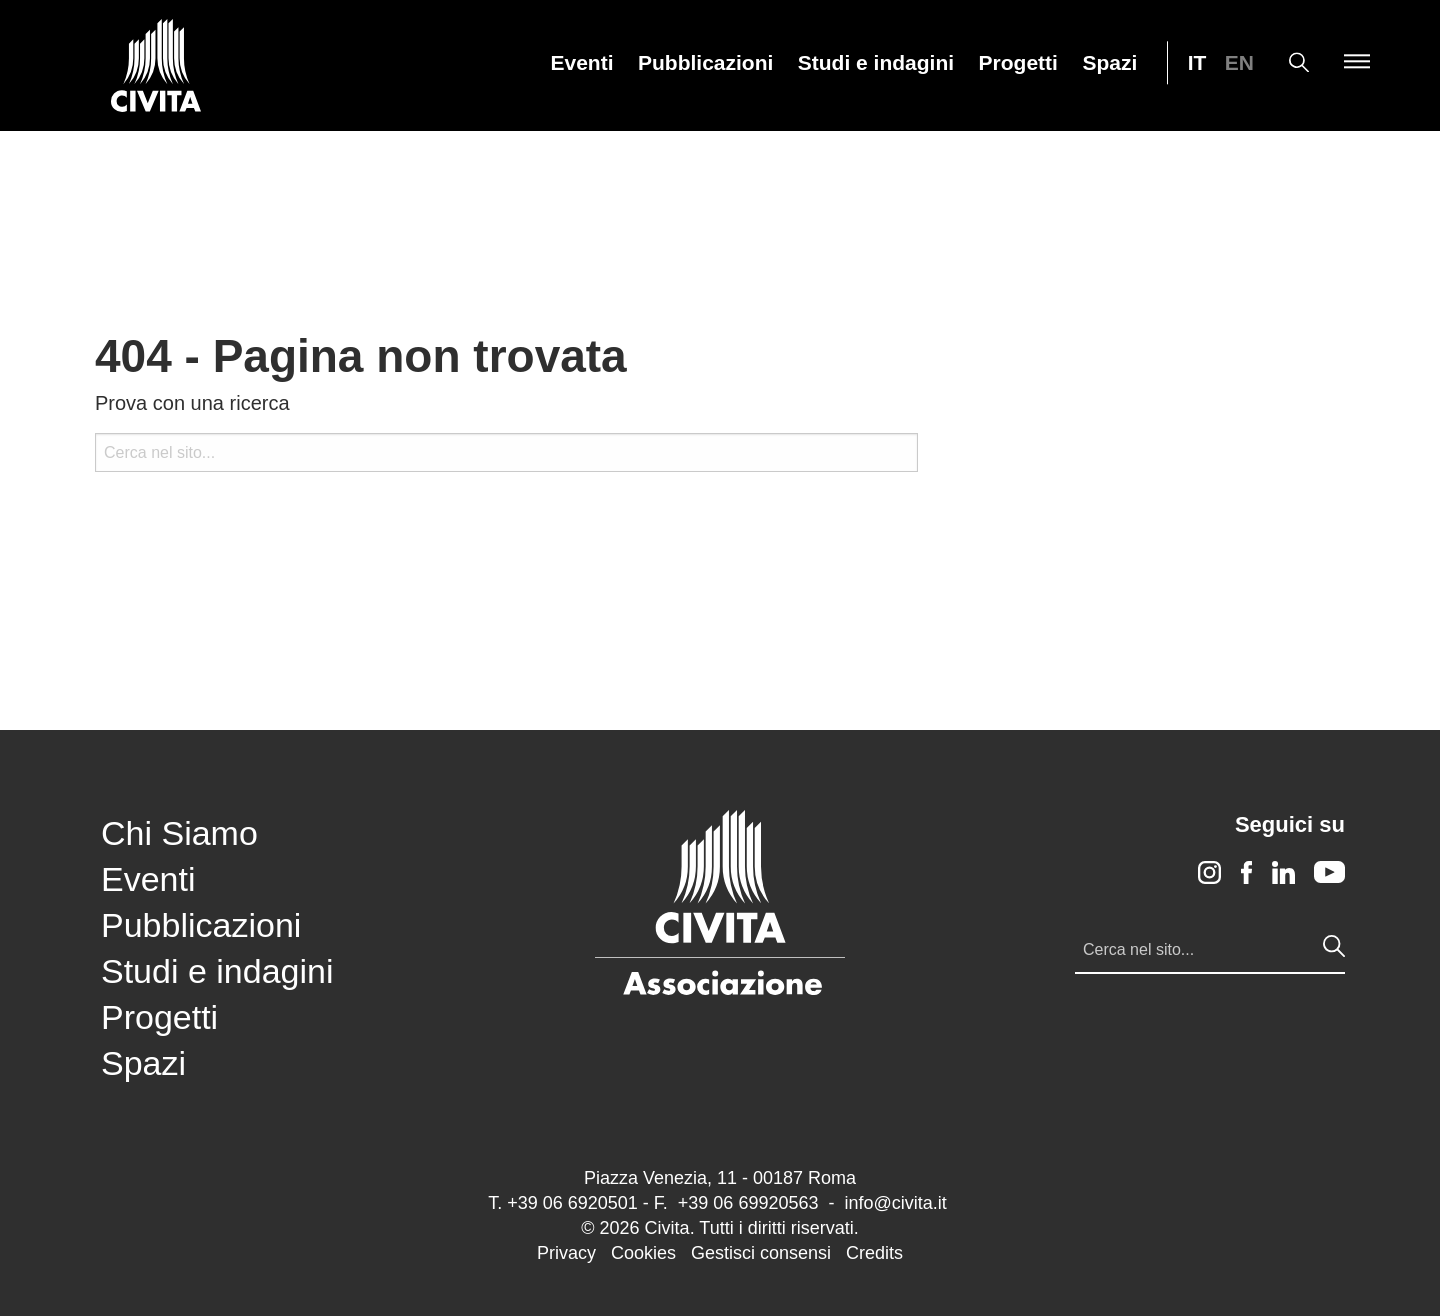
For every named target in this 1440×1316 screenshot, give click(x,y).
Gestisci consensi (761, 1253)
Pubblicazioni (705, 63)
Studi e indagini (876, 63)
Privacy (566, 1253)
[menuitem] (582, 62)
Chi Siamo (179, 833)
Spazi (1109, 63)
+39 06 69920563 (748, 1203)
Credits (874, 1253)
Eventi (582, 63)
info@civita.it (895, 1203)
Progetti (1018, 63)
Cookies (643, 1253)
